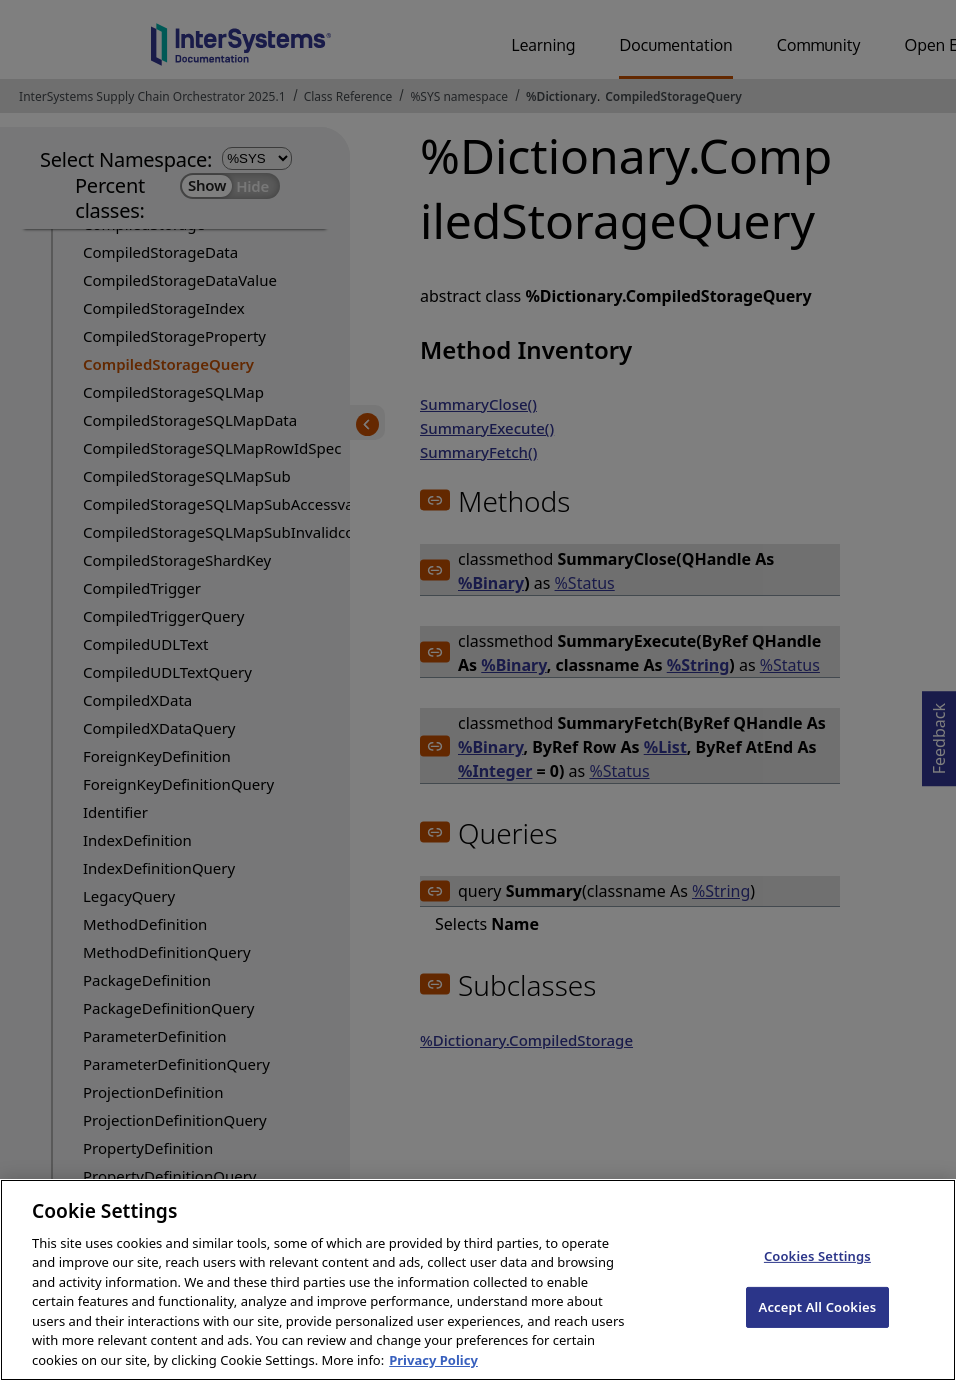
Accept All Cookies (818, 1326)
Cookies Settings (817, 1276)
